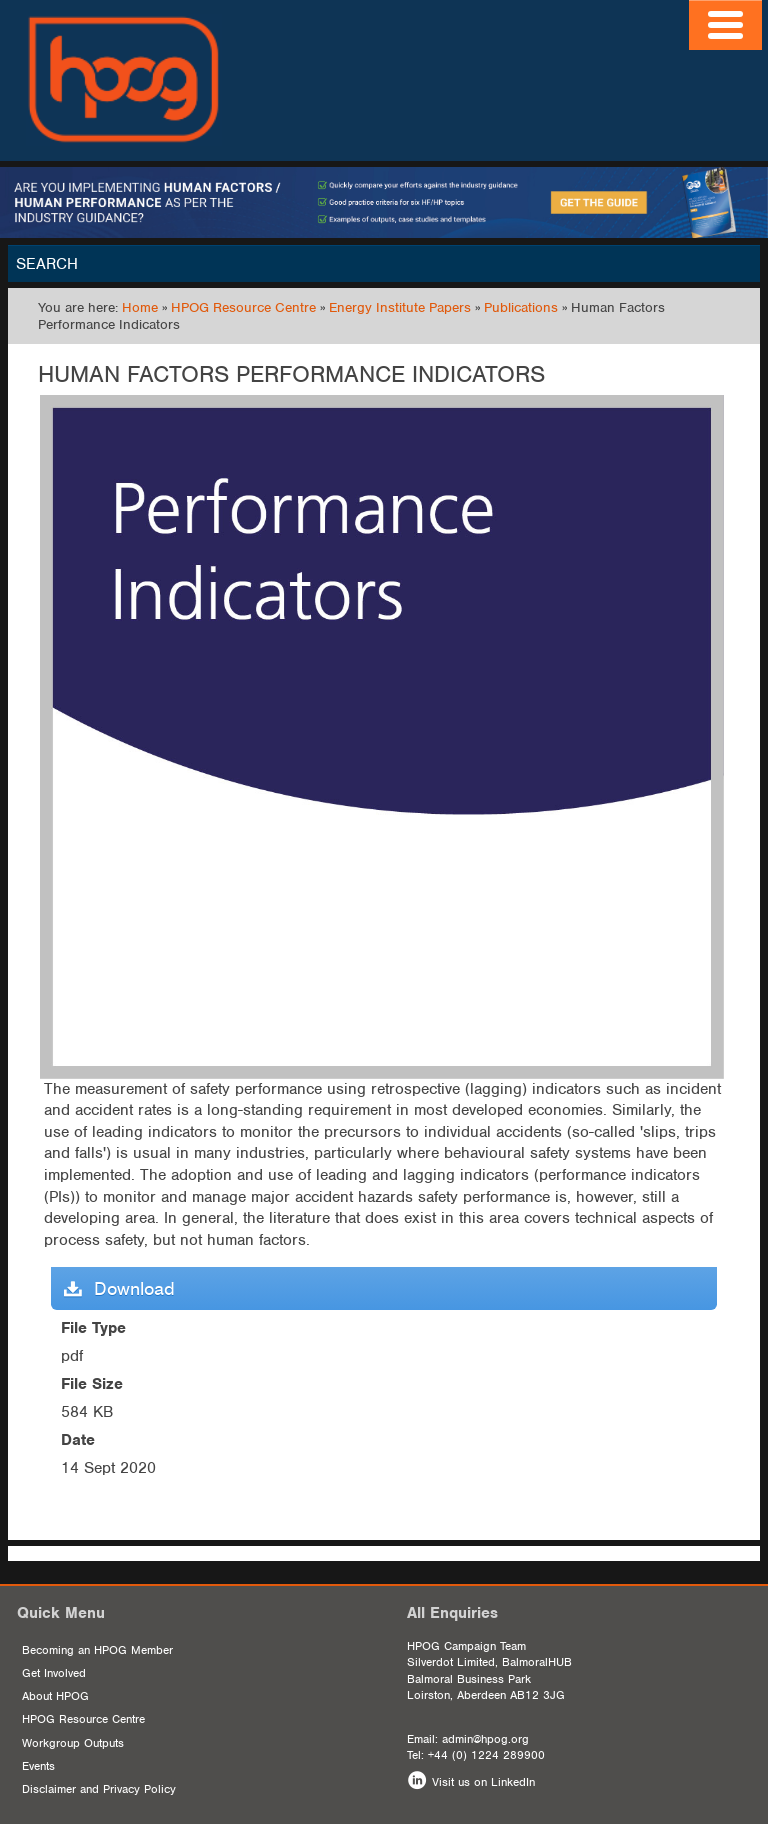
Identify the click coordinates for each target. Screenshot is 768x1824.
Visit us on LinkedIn (483, 1782)
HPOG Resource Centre (243, 307)
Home (140, 307)
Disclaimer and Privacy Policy (99, 1789)
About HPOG (55, 1696)
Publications (521, 307)
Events (38, 1766)
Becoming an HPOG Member (97, 1650)
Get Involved (54, 1673)
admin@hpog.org (485, 1739)
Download (119, 1288)
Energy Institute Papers (400, 307)
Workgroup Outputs (73, 1743)
